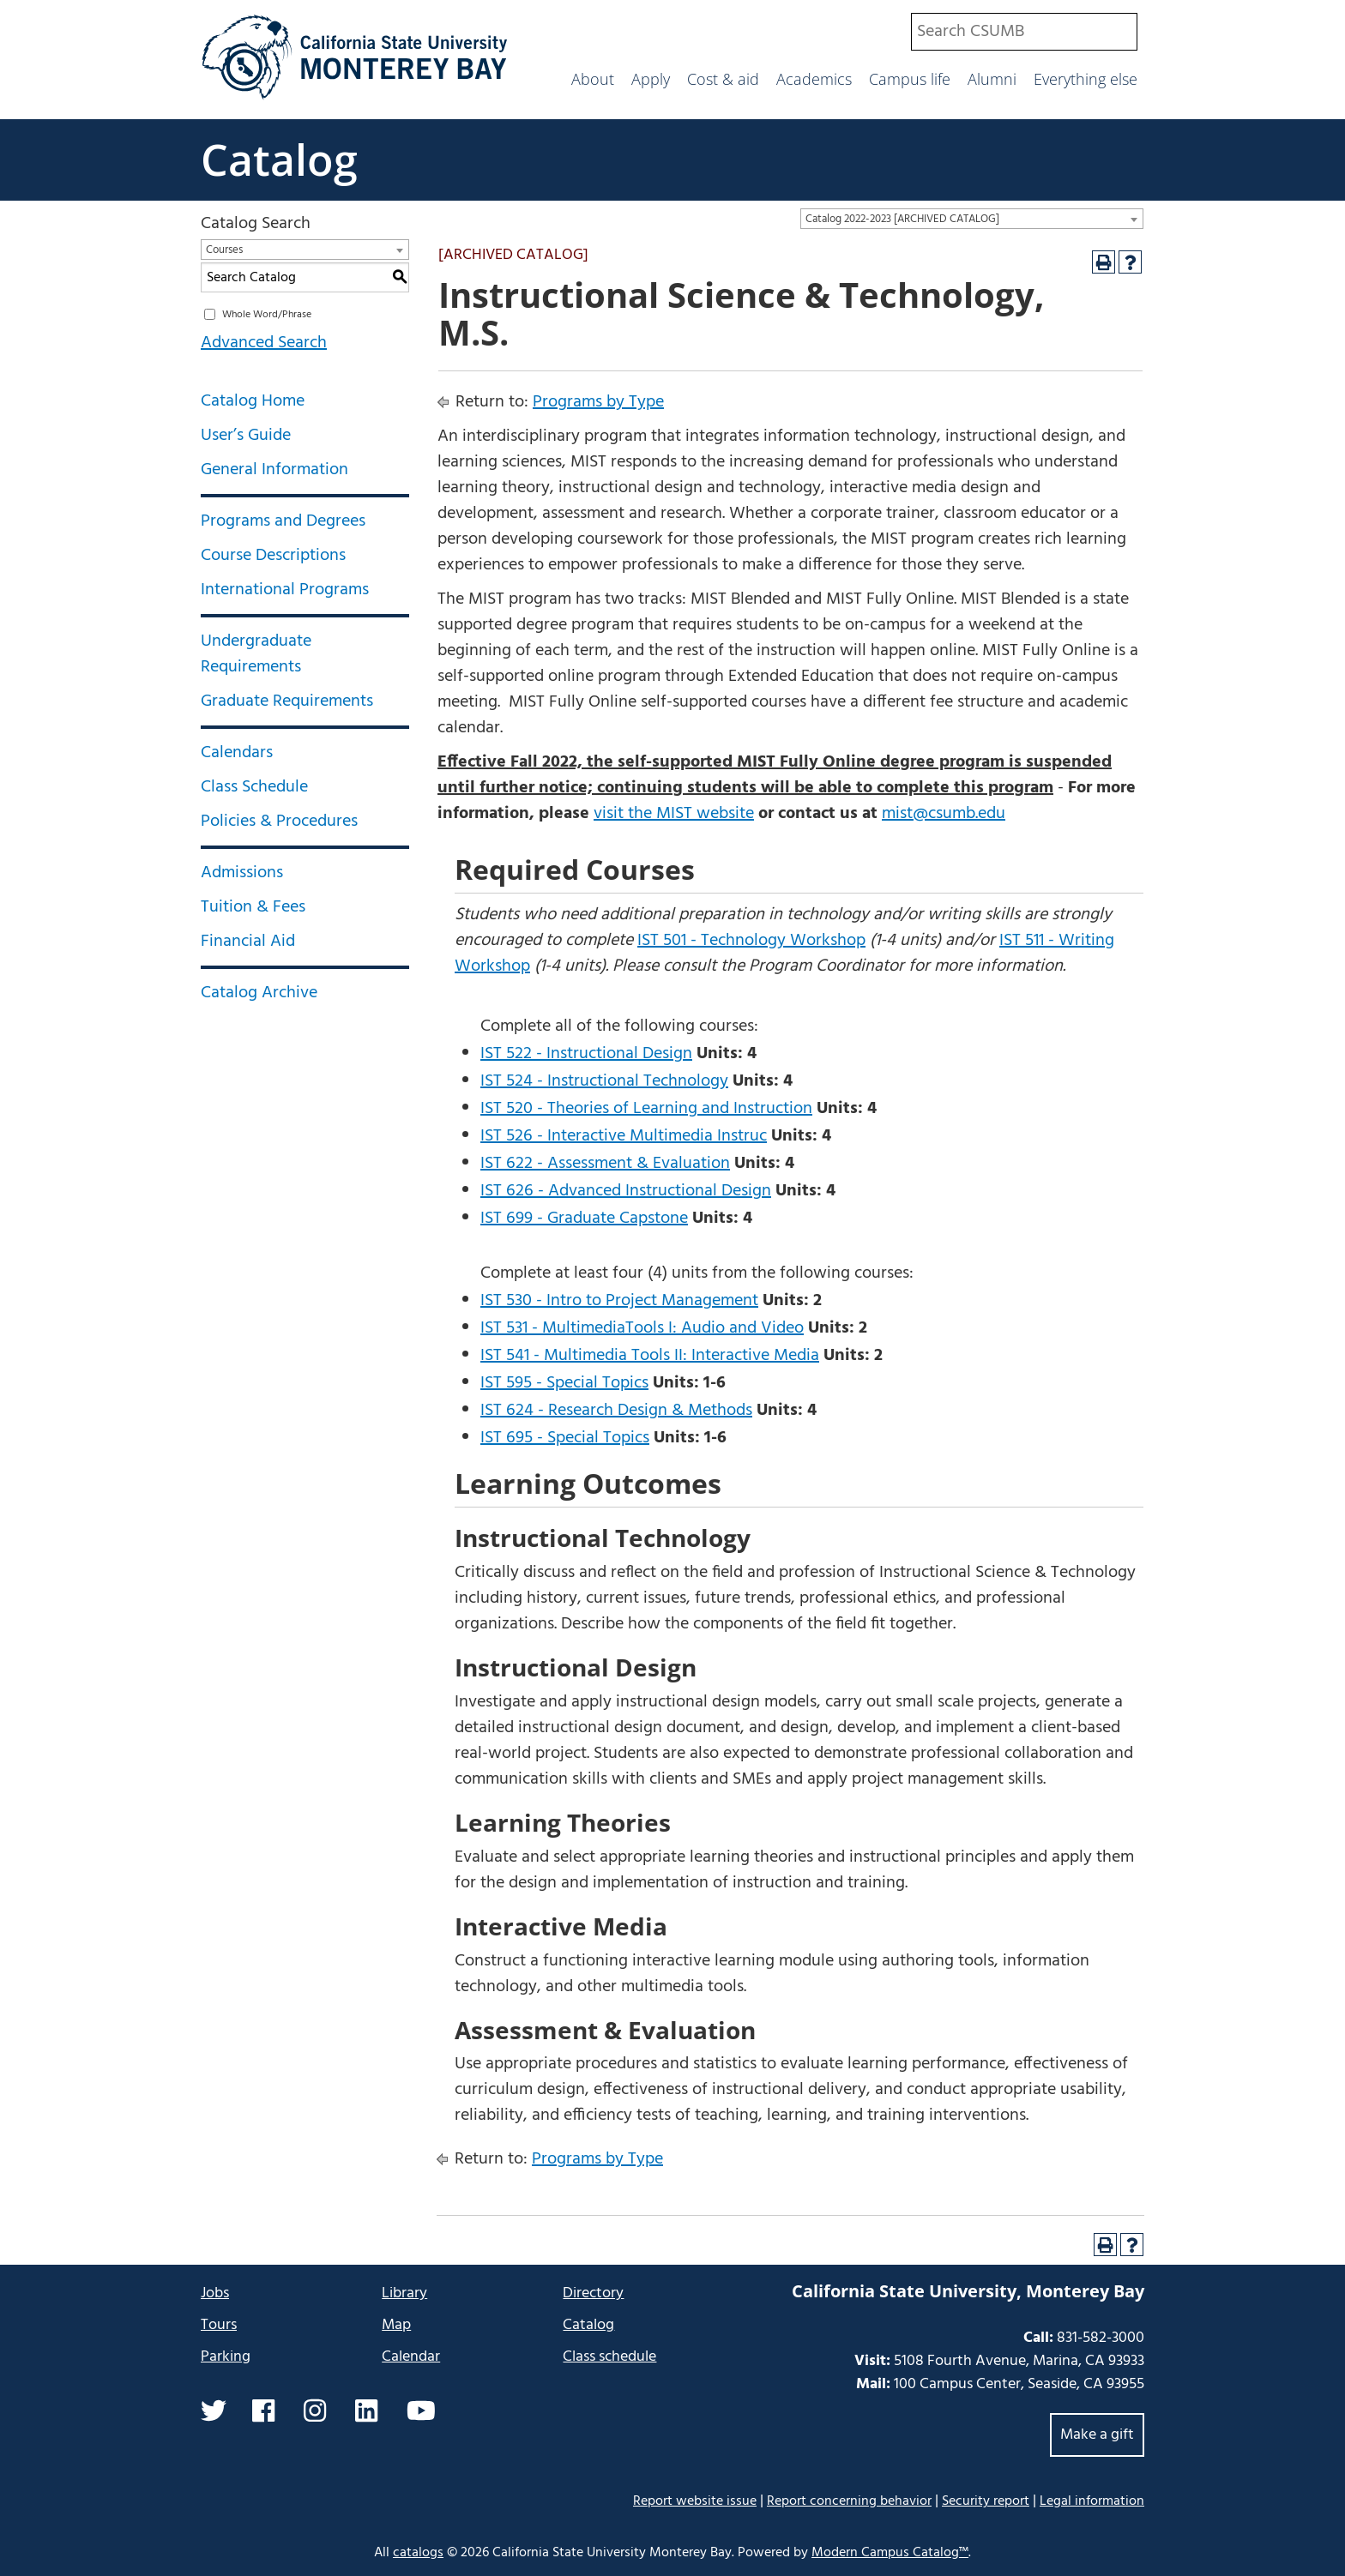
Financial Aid (248, 941)
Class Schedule (254, 787)
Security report (985, 2501)
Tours (219, 2325)
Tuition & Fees (253, 907)
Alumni (992, 79)
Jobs (215, 2293)
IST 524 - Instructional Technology (604, 1081)
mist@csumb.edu (943, 814)
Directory (593, 2293)
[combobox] (1024, 32)
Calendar (411, 2356)
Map (396, 2325)
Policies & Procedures (279, 821)
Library (404, 2293)
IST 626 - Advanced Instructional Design (625, 1191)
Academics (814, 79)
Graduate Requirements (287, 701)
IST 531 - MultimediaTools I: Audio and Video (642, 1328)
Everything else (1085, 79)
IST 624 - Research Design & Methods (616, 1410)
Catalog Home (253, 401)
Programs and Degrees (283, 521)
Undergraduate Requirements (256, 654)
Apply (650, 79)
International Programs (285, 590)
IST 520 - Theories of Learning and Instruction (646, 1108)
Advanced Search (264, 343)
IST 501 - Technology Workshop (751, 940)
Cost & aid (723, 79)
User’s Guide (246, 435)
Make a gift (1097, 2435)
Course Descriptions (273, 555)
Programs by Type (598, 402)
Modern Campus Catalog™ (889, 2553)
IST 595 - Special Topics (564, 1383)
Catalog (279, 159)
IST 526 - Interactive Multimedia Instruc (623, 1136)
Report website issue (695, 2501)
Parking (225, 2356)
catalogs (418, 2553)
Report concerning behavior (849, 2501)
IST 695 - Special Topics (564, 1438)
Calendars (237, 753)
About (592, 79)
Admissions (242, 873)
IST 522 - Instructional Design (586, 1054)
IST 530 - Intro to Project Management (619, 1301)
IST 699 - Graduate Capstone (584, 1218)
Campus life (909, 79)
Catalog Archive (259, 993)
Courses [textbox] (224, 250)
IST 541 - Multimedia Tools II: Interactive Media (649, 1355)
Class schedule (609, 2356)
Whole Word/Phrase (266, 314)
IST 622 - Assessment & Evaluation (605, 1163)
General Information (274, 470)
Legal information (1092, 2501)
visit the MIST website (674, 814)
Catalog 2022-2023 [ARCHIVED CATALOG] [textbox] (902, 219)
